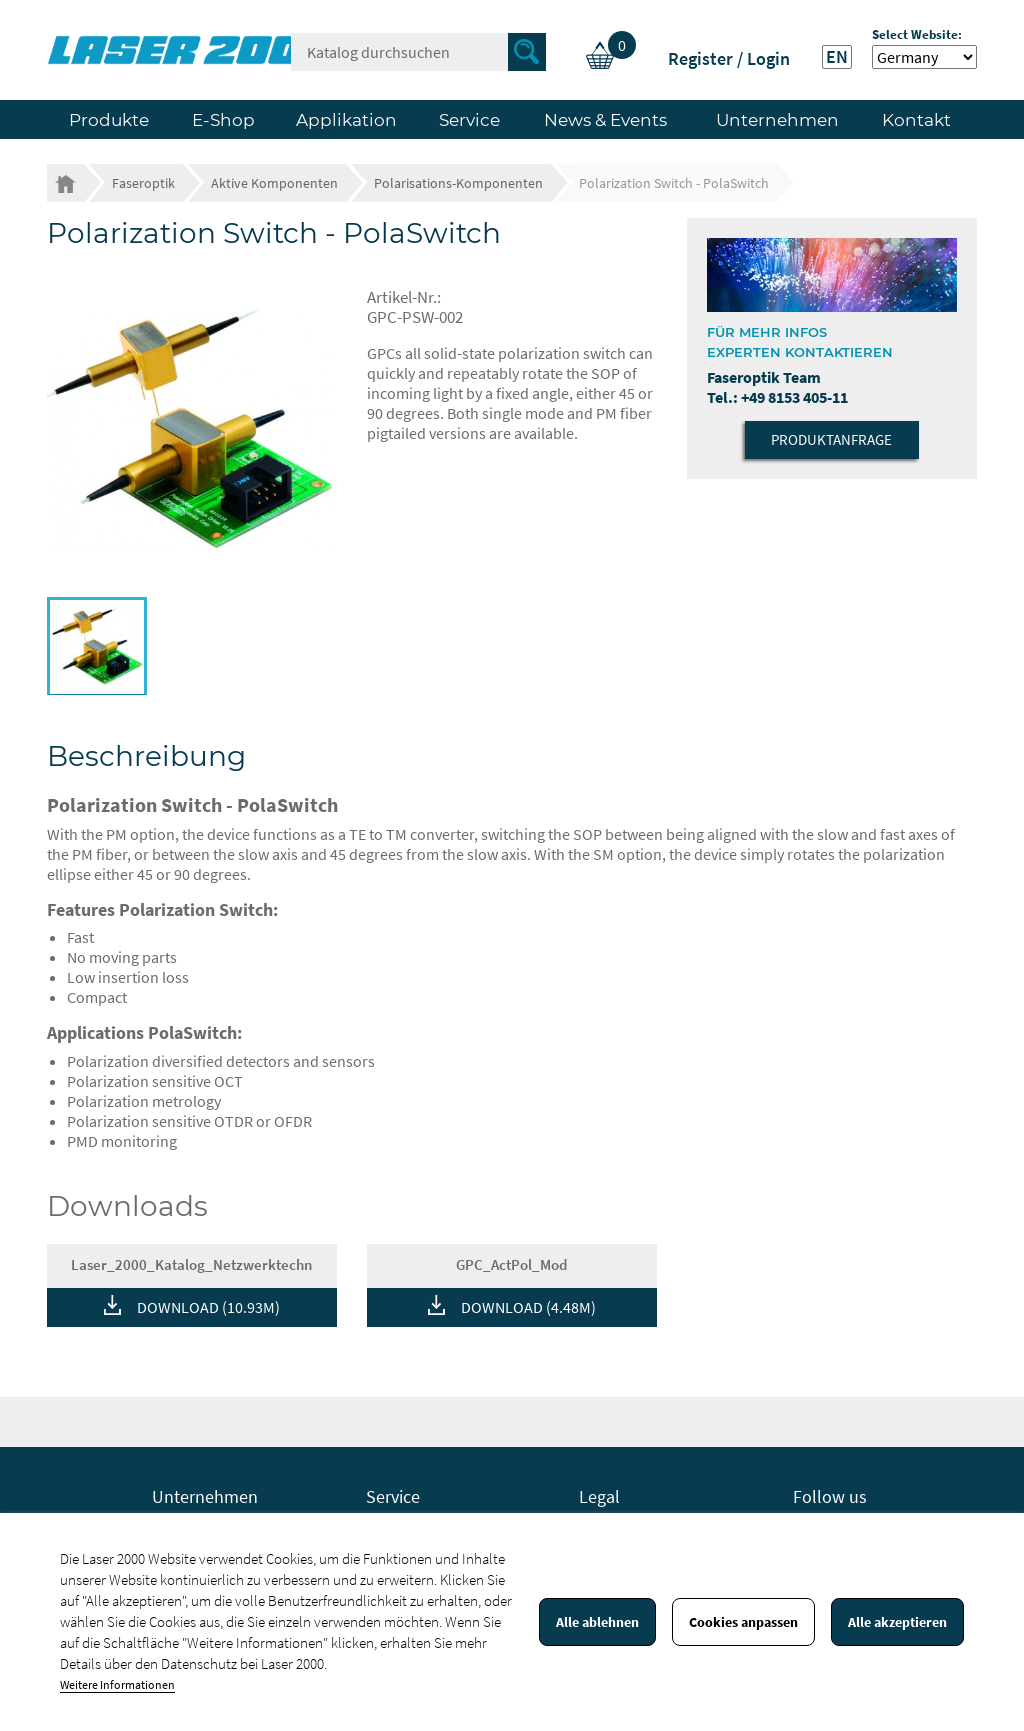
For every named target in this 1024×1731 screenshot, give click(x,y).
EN (837, 57)
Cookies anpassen (743, 1622)
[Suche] (418, 52)
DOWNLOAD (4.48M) (528, 1307)
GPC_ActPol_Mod (511, 1264)
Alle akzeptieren (897, 1622)
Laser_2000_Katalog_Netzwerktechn (191, 1264)
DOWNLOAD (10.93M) (208, 1307)
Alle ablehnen (597, 1622)
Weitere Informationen (117, 1684)
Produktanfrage (831, 439)
